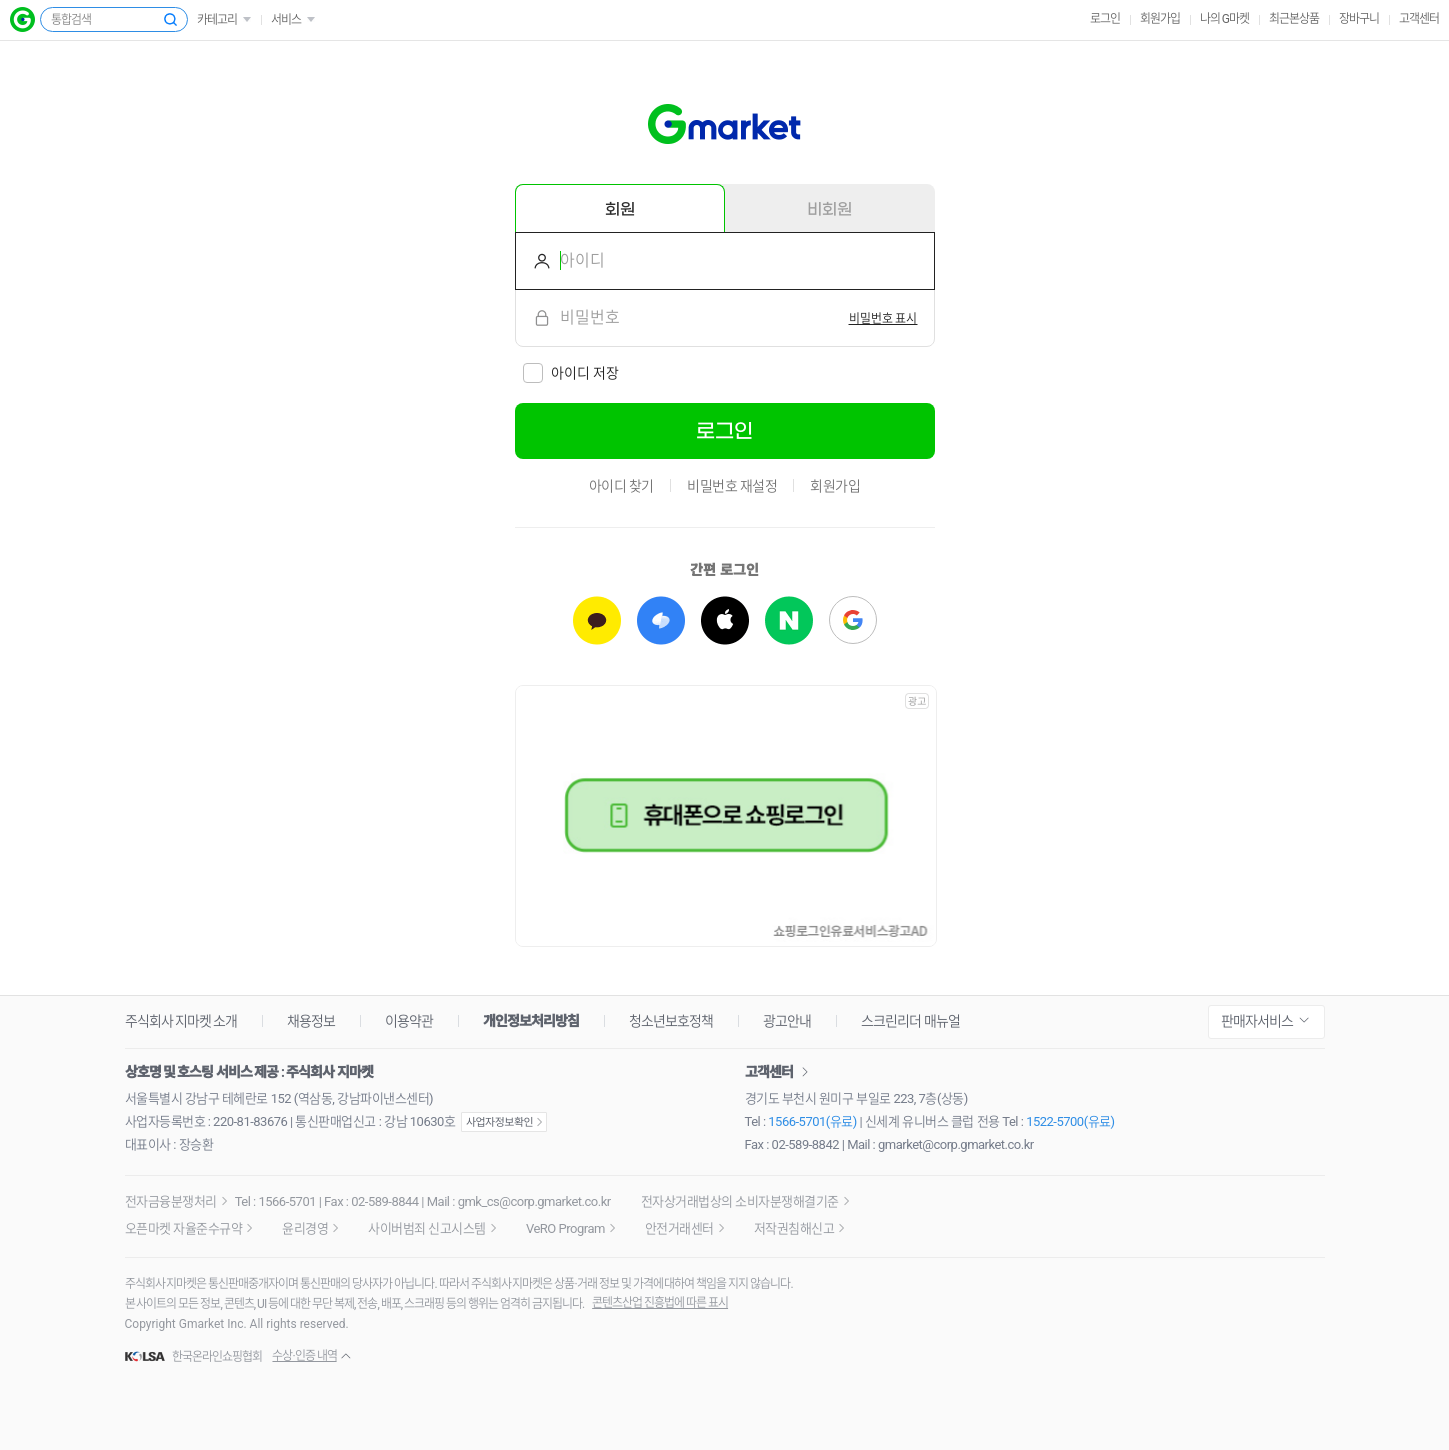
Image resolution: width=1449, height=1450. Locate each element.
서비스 (286, 20)
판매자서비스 (1257, 1021)
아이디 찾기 (621, 486)
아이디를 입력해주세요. (534, 261)
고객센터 (1419, 19)
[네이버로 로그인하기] (789, 620)
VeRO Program (565, 1228)
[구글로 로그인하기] (853, 620)
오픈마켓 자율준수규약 (184, 1228)
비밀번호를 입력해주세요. (534, 318)
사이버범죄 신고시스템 (427, 1228)
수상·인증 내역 (304, 1356)
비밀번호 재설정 (732, 486)
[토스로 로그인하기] (661, 620)
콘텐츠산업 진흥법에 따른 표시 (660, 1303)
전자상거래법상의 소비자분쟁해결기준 (740, 1201)
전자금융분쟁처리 (171, 1201)
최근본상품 (1294, 19)
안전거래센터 (679, 1228)
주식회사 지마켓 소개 (181, 1021)
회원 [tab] (620, 209)
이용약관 (409, 1021)
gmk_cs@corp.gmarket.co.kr (534, 1201)
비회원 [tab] (829, 209)
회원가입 (1160, 19)
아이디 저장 (585, 373)
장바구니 (1359, 19)
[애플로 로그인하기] (725, 620)
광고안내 (787, 1021)
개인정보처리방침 (531, 1021)
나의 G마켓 (1224, 19)
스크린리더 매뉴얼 (910, 1021)
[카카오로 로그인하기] (597, 620)
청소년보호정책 (671, 1021)
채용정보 (311, 1021)
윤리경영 (305, 1228)
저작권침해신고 (794, 1228)
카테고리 (217, 20)
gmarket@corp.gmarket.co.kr (956, 1144)
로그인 (1105, 19)
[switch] (883, 318)
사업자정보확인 (504, 1122)
